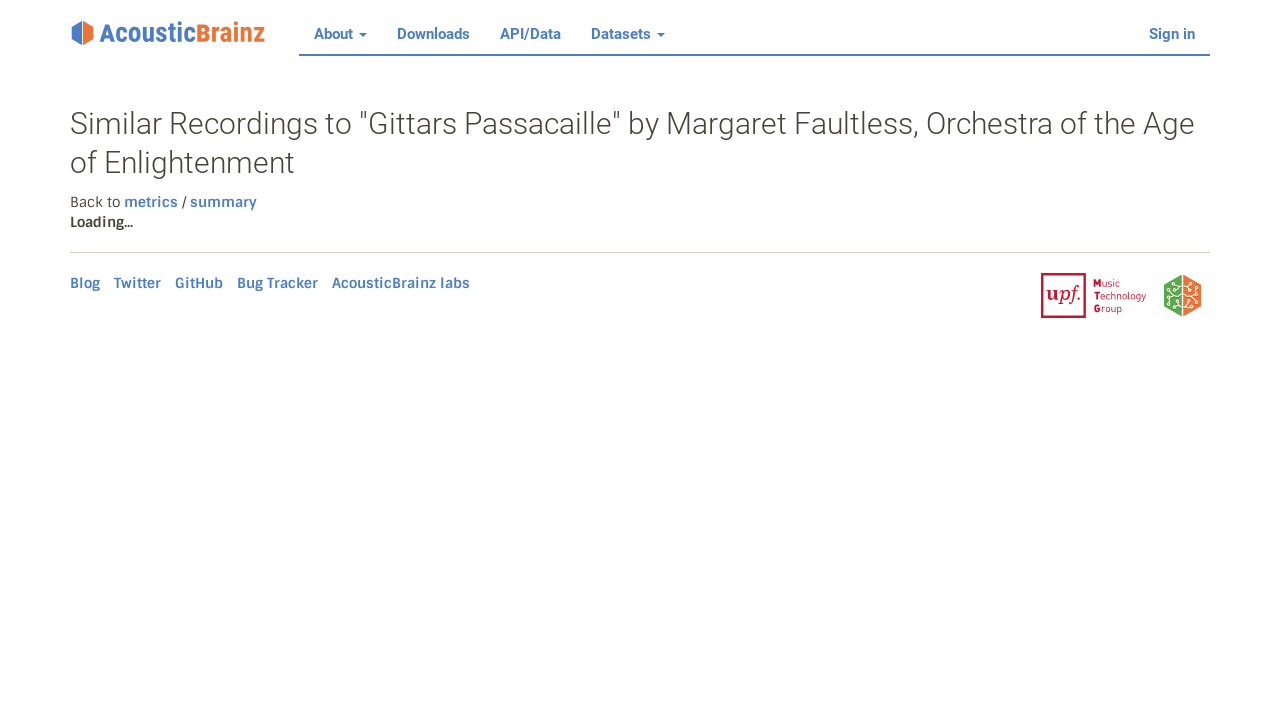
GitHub (199, 283)
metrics (151, 202)
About (340, 34)
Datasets (628, 34)
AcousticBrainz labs (401, 283)
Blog (85, 283)
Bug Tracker (277, 283)
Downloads (433, 34)
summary (221, 202)
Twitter (137, 283)
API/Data (530, 34)
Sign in (1172, 34)
